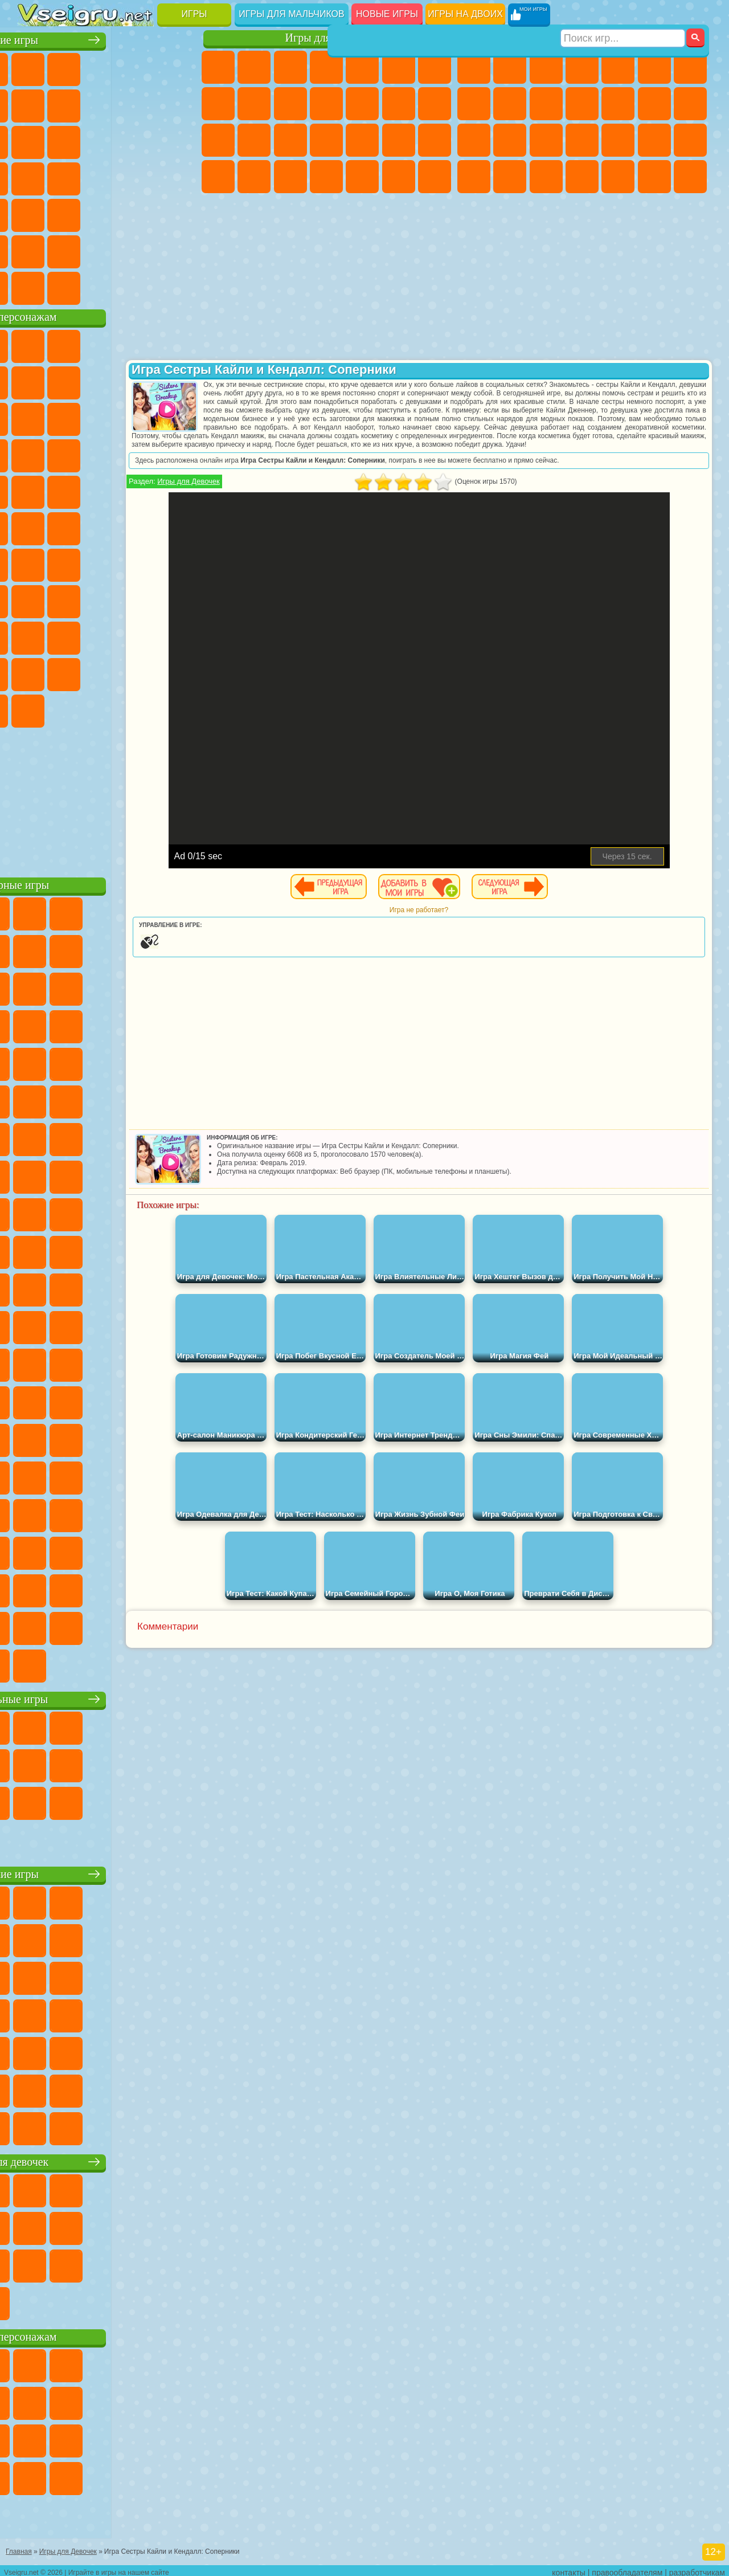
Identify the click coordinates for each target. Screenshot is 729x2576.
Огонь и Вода (290, 67)
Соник (178, 453)
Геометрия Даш (142, 103)
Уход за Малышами (290, 176)
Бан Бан (178, 672)
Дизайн (326, 176)
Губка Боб (70, 344)
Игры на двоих (465, 14)
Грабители (654, 140)
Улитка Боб (70, 380)
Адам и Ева (34, 526)
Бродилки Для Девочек (434, 67)
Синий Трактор (34, 562)
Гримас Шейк (70, 708)
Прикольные (178, 176)
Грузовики (617, 103)
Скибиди (34, 708)
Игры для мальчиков (291, 14)
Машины (473, 103)
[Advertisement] (108, 798)
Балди (107, 599)
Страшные (107, 140)
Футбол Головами (70, 286)
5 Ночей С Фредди (34, 380)
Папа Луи (218, 140)
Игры (194, 14)
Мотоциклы (546, 103)
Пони (218, 67)
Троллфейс (142, 380)
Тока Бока (178, 635)
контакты (568, 2568)
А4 (70, 599)
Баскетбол (178, 249)
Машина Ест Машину (690, 140)
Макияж (434, 140)
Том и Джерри (142, 526)
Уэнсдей (142, 672)
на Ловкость (34, 103)
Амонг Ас (142, 562)
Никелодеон (70, 249)
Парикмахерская (398, 103)
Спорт (178, 103)
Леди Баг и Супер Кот (178, 380)
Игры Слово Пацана (107, 672)
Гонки (690, 103)
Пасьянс (34, 176)
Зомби (617, 67)
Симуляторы (107, 67)
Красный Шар (107, 380)
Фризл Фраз (178, 490)
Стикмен (582, 103)
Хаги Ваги (178, 599)
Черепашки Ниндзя (509, 103)
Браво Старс (178, 562)
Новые (34, 67)
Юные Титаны (178, 526)
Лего (70, 417)
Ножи (107, 176)
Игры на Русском (70, 176)
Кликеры (178, 140)
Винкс (434, 176)
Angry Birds (142, 417)
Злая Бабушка (34, 417)
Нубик (70, 635)
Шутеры (617, 176)
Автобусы (582, 176)
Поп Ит (107, 103)
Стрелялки (690, 176)
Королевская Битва (654, 67)
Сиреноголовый (107, 562)
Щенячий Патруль (107, 344)
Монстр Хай (398, 67)
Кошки (326, 103)
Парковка (473, 67)
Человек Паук (142, 490)
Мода (254, 176)
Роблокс (34, 635)
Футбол (509, 67)
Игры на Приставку (178, 286)
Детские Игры (142, 67)
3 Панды (70, 453)
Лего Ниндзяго (178, 344)
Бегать (654, 176)
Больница (326, 140)
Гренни (142, 599)
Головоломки (178, 213)
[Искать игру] (623, 15)
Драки (654, 103)
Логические (142, 140)
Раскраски (218, 103)
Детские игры (108, 1872)
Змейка (142, 213)
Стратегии (546, 67)
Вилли (34, 344)
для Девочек (70, 67)
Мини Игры (34, 213)
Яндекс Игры (70, 103)
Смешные (34, 140)
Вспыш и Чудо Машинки (142, 453)
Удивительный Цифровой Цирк (142, 708)
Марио (107, 490)
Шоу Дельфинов (34, 453)
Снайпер (473, 140)
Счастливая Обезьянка (107, 526)
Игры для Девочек (266, 489)
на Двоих (178, 67)
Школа (142, 249)
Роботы (509, 140)
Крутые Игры (107, 249)
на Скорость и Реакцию (70, 213)
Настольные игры (108, 1697)
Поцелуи (434, 103)
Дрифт (546, 176)
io (70, 140)
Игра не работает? (457, 918)
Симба (70, 672)
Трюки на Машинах (107, 213)
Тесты (362, 67)
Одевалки (362, 103)
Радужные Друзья (142, 635)
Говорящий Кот (142, 344)
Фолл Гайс (70, 562)
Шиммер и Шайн (70, 526)
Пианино (398, 176)
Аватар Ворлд (34, 672)
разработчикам (697, 2568)
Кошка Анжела (254, 103)
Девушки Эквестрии (254, 67)
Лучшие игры (108, 38)
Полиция (546, 140)
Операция (398, 140)
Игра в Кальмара (34, 599)
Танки (582, 67)
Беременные (254, 140)
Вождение (34, 286)
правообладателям (627, 2568)
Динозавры (142, 176)
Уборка (362, 176)
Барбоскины (34, 490)
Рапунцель (290, 140)
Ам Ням (178, 417)
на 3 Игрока (34, 249)
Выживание (617, 140)
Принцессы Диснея (218, 176)
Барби (326, 67)
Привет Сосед (107, 635)
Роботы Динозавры (582, 140)
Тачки (107, 453)
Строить (142, 286)
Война (107, 286)
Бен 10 (509, 176)
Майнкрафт (690, 67)
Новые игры (387, 14)
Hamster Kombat (107, 708)
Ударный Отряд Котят (70, 490)
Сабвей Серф (107, 417)
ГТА (473, 176)
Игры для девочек (328, 38)
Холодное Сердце (290, 103)
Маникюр (362, 140)
